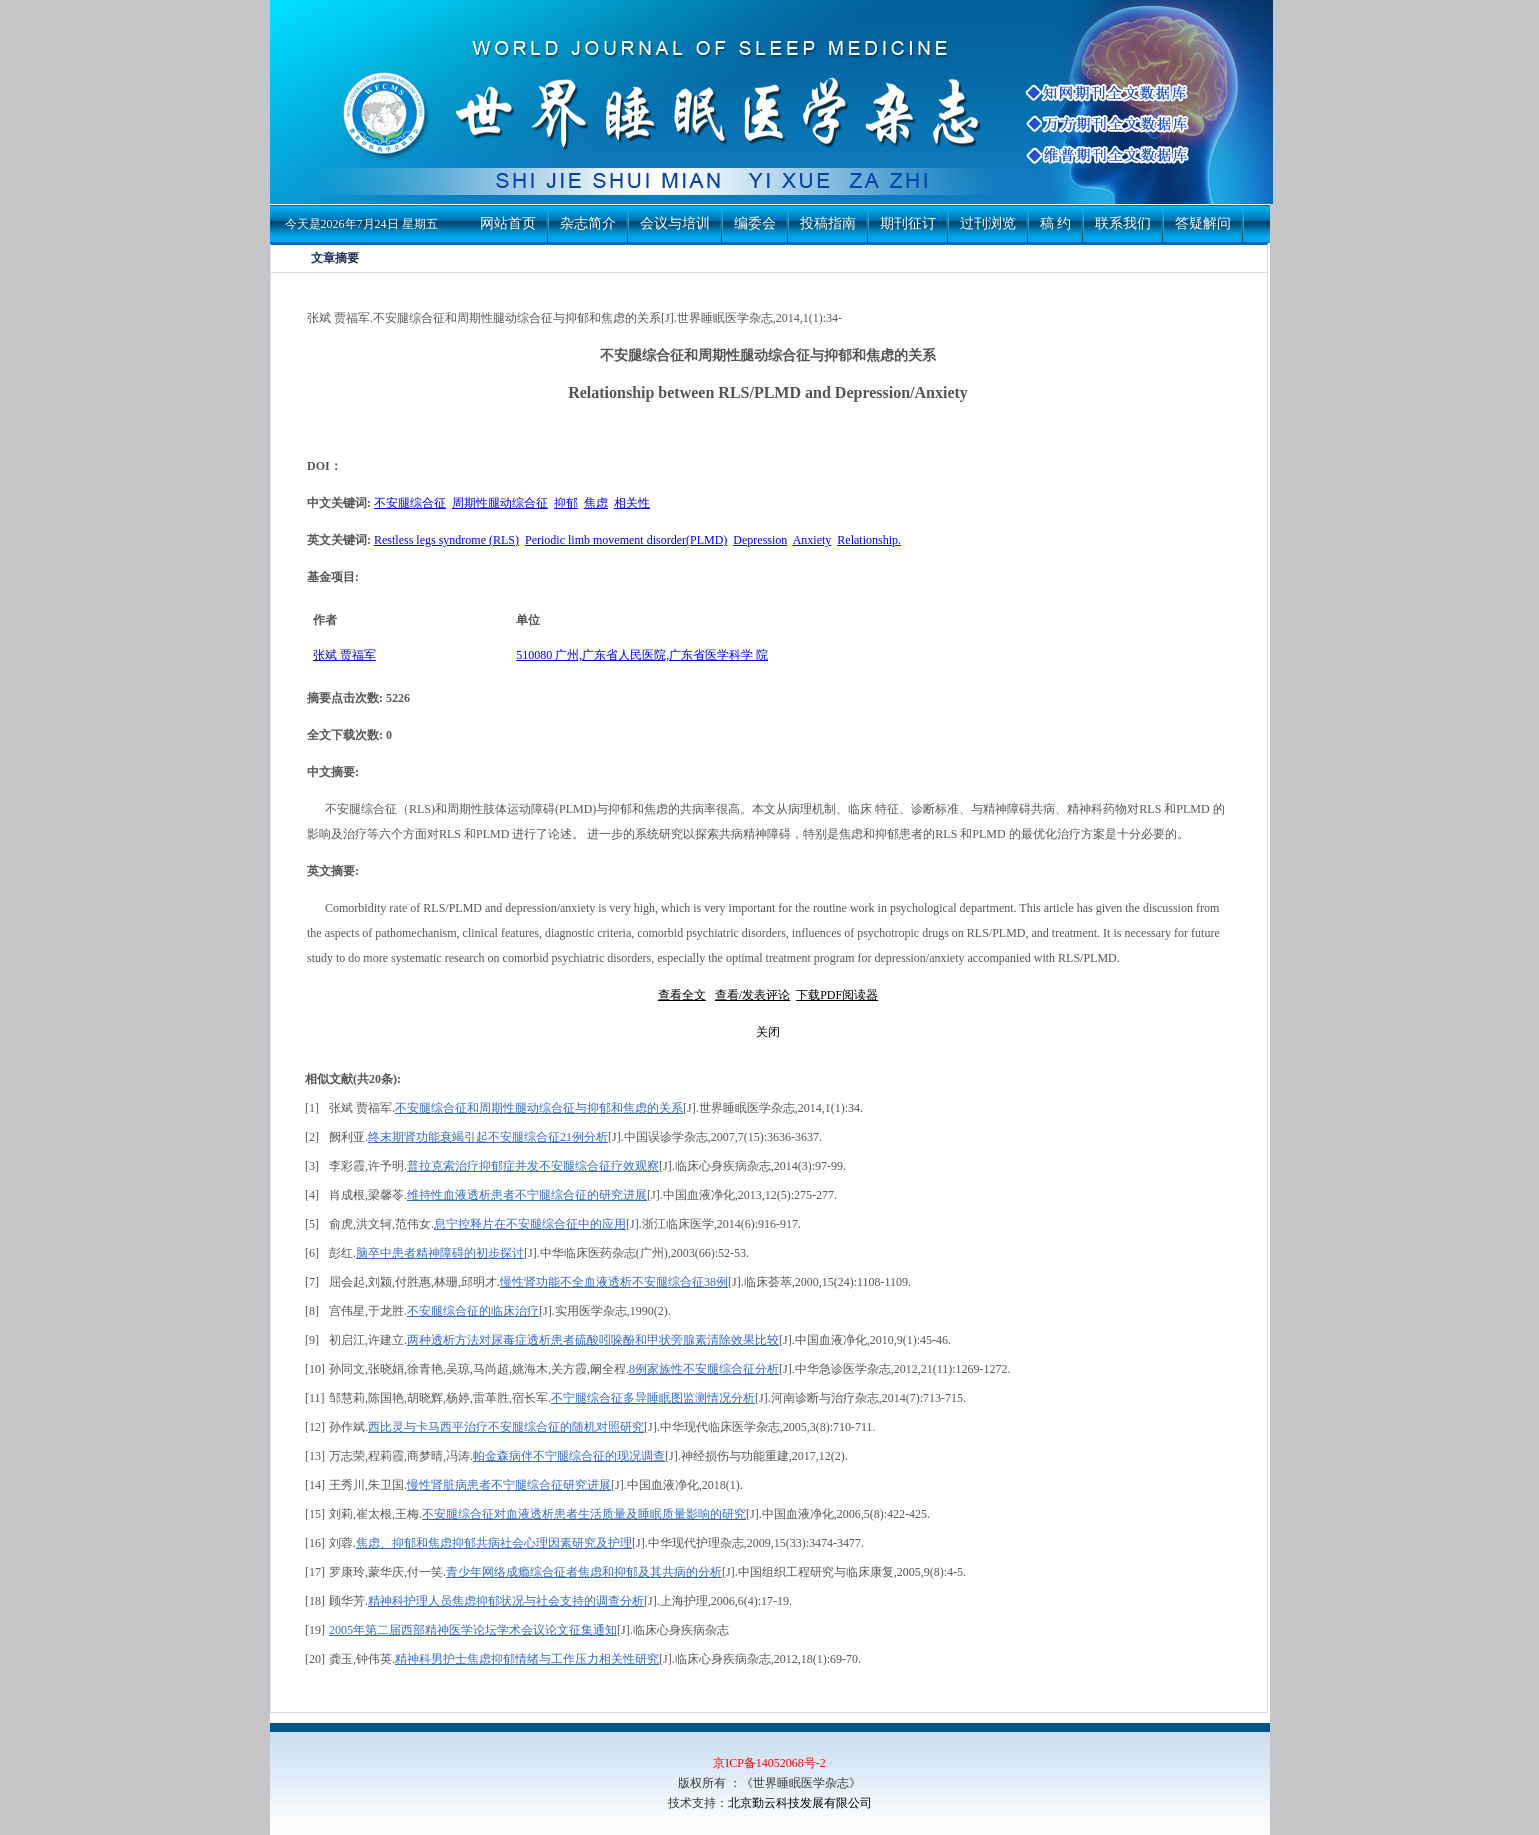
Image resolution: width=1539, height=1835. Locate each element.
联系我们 (1123, 223)
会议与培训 (675, 223)
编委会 (755, 223)
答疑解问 (1203, 223)
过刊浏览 (988, 223)
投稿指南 (828, 223)
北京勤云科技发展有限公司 (800, 1803)
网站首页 (508, 223)
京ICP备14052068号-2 (769, 1763)
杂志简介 (588, 223)
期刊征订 (908, 223)
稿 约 (1056, 223)
